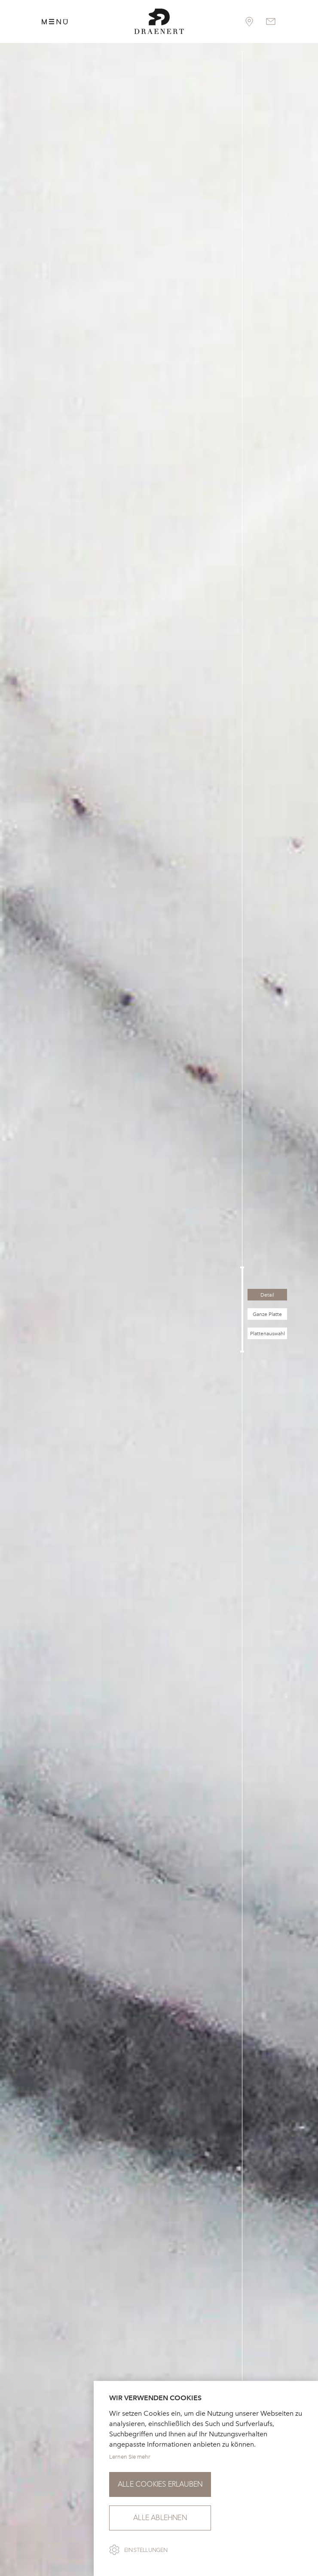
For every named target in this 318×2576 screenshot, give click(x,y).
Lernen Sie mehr (129, 2457)
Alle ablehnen (160, 2518)
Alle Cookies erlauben (160, 2484)
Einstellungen (146, 2550)
